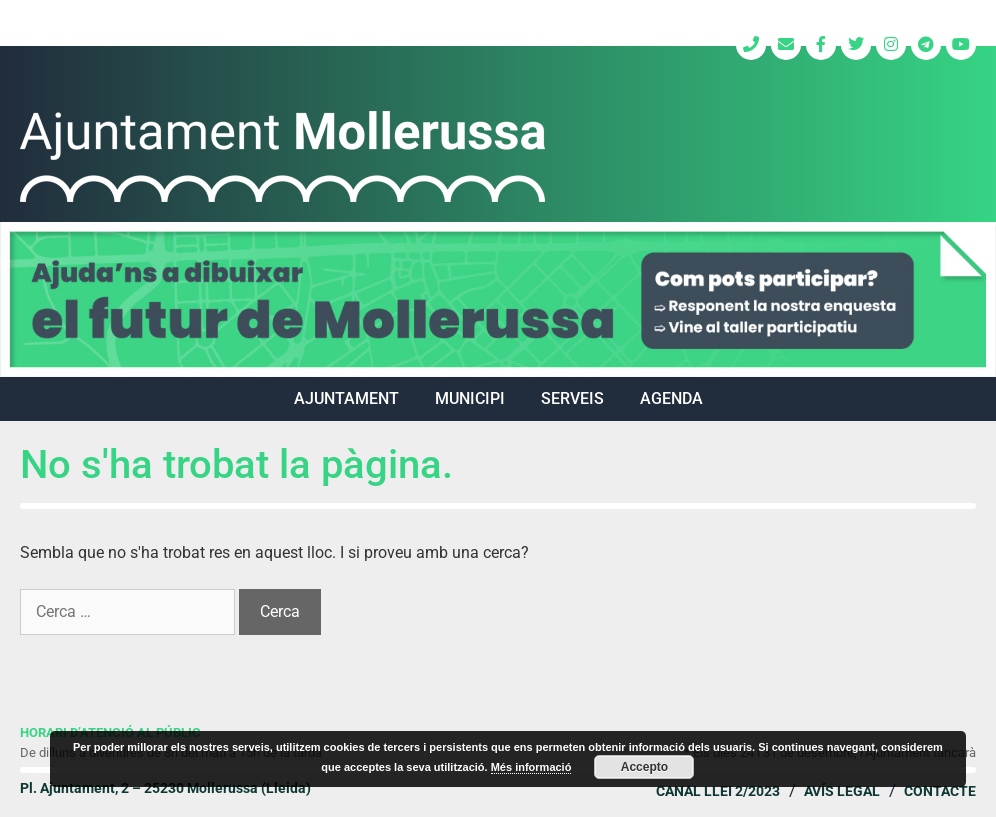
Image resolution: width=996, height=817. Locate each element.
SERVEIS (572, 398)
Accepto (644, 767)
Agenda (671, 398)
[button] (498, 300)
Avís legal (842, 791)
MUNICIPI (470, 398)
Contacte (940, 791)
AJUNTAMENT (346, 398)
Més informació (531, 767)
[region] (498, 300)
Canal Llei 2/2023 (718, 791)
